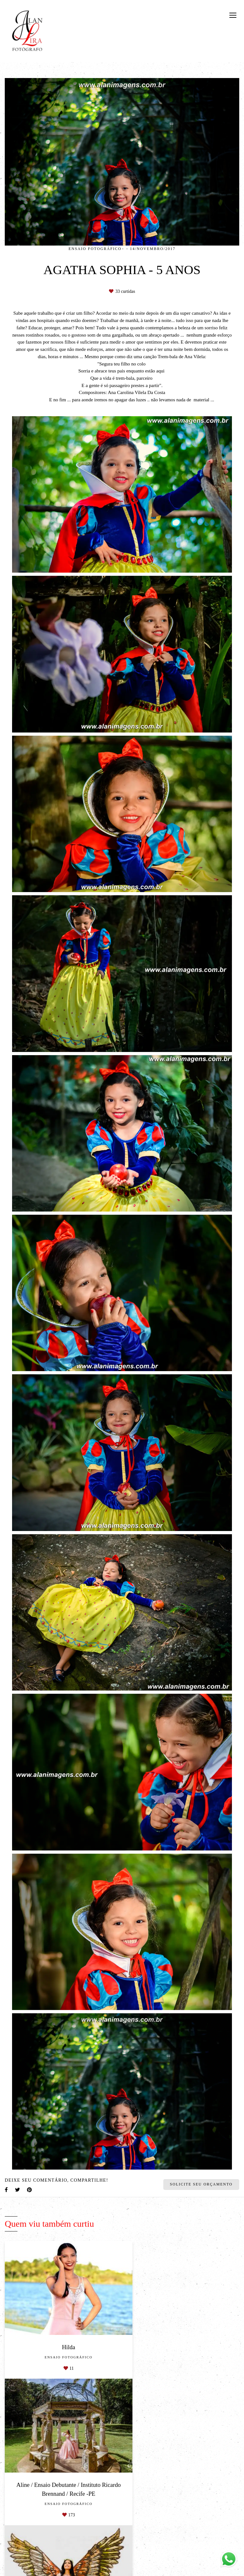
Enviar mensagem (203, 2563)
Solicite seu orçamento (201, 2184)
